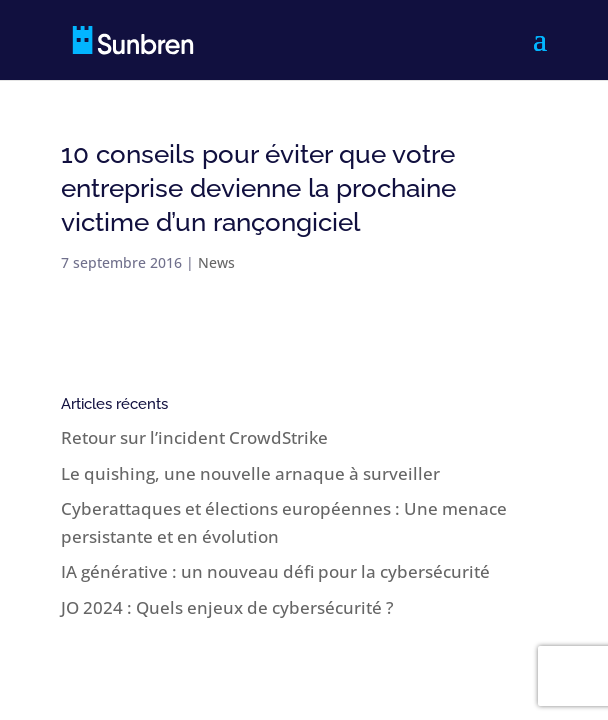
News (216, 262)
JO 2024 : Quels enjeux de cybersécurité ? (227, 607)
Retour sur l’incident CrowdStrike (194, 437)
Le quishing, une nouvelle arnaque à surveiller (250, 473)
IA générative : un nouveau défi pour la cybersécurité (275, 571)
